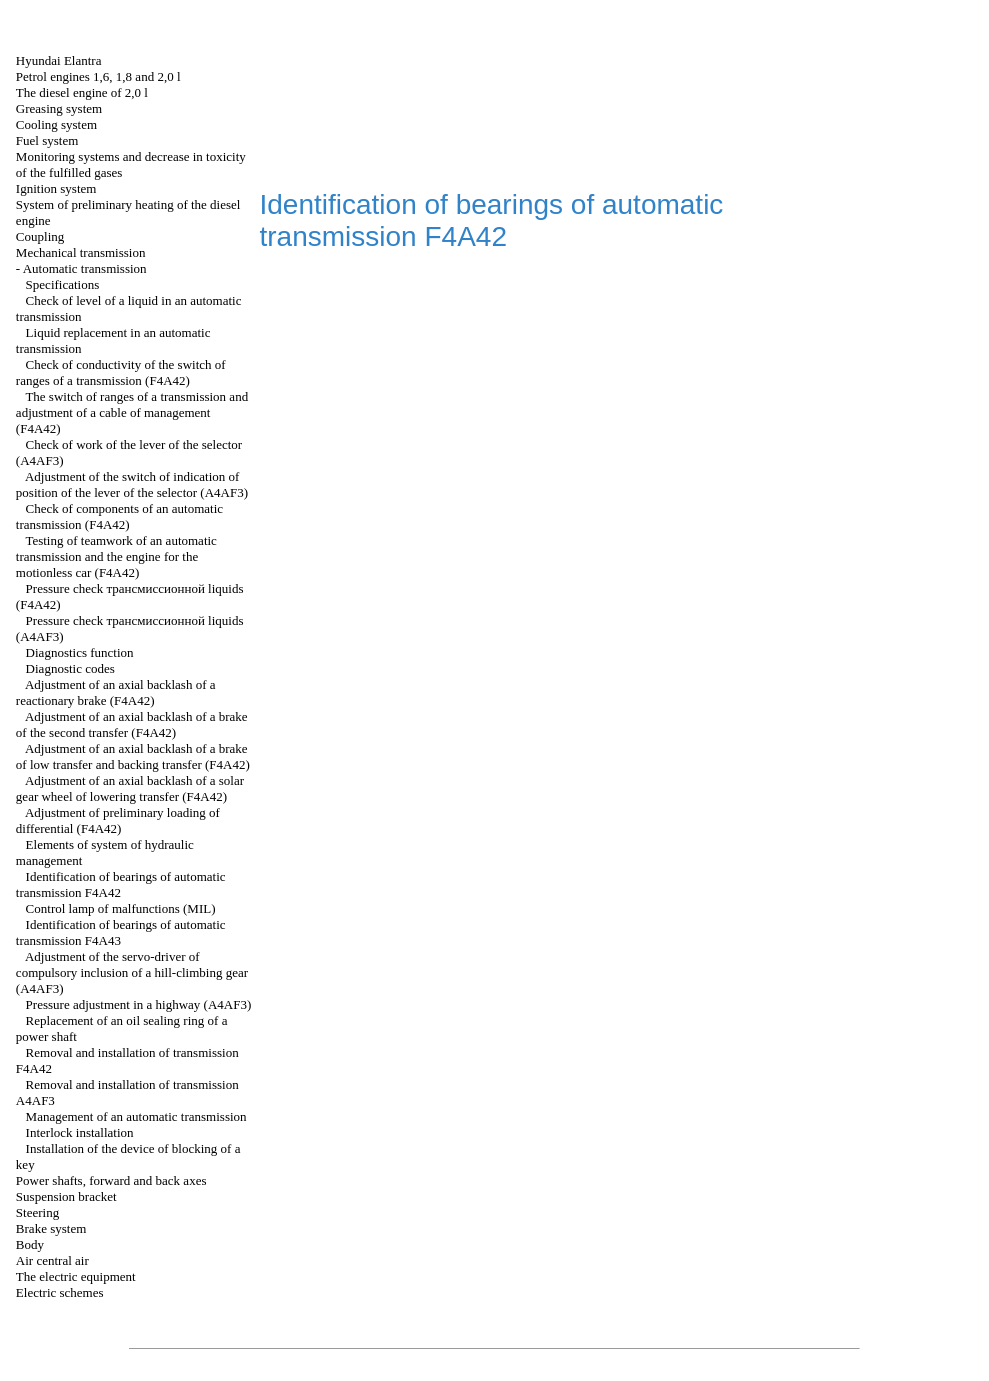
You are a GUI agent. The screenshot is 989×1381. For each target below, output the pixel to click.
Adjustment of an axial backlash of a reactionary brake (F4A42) (116, 692)
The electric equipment (76, 1276)
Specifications (63, 284)
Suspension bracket (66, 1196)
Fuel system (47, 140)
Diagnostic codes (70, 668)
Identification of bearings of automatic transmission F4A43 (121, 932)
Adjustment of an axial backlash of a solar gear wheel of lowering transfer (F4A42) (130, 788)
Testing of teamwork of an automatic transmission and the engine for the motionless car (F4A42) (116, 556)
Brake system (51, 1228)
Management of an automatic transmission (136, 1116)
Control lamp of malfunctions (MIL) (121, 908)
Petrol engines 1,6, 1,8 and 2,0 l (98, 76)
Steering (37, 1212)
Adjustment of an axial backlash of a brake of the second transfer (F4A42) (132, 724)
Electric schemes (60, 1292)
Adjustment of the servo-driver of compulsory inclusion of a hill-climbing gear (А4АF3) (132, 972)
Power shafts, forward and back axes (111, 1180)
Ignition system (56, 188)
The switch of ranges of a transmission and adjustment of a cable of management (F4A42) (132, 412)
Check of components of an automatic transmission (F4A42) (119, 516)
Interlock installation (80, 1132)
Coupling (40, 236)
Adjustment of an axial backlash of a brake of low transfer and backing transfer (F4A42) (133, 756)
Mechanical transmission (81, 252)
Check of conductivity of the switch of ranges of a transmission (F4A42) (121, 372)
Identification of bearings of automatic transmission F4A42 (121, 884)
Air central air (52, 1260)
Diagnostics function (80, 652)
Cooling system (56, 124)
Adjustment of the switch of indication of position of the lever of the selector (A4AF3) (132, 484)
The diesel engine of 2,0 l (82, 92)
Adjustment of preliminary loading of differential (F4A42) (118, 820)
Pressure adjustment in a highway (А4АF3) (139, 1004)
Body (30, 1244)
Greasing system (59, 108)
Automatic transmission (85, 268)
